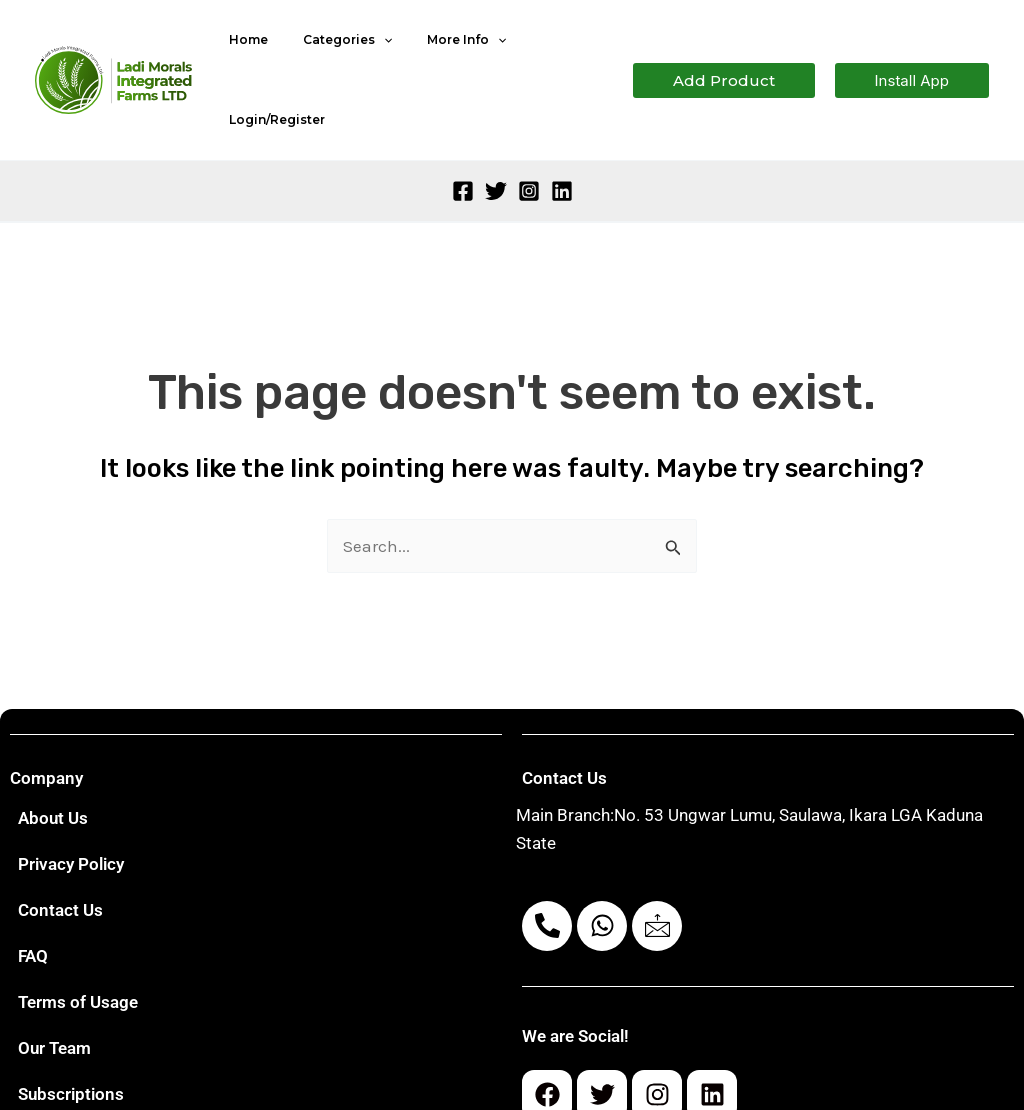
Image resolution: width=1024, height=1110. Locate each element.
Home (243, 50)
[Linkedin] (562, 134)
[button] (724, 51)
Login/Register (551, 50)
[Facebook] (463, 134)
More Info (439, 51)
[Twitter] (496, 134)
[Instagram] (529, 134)
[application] (367, 51)
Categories (331, 51)
